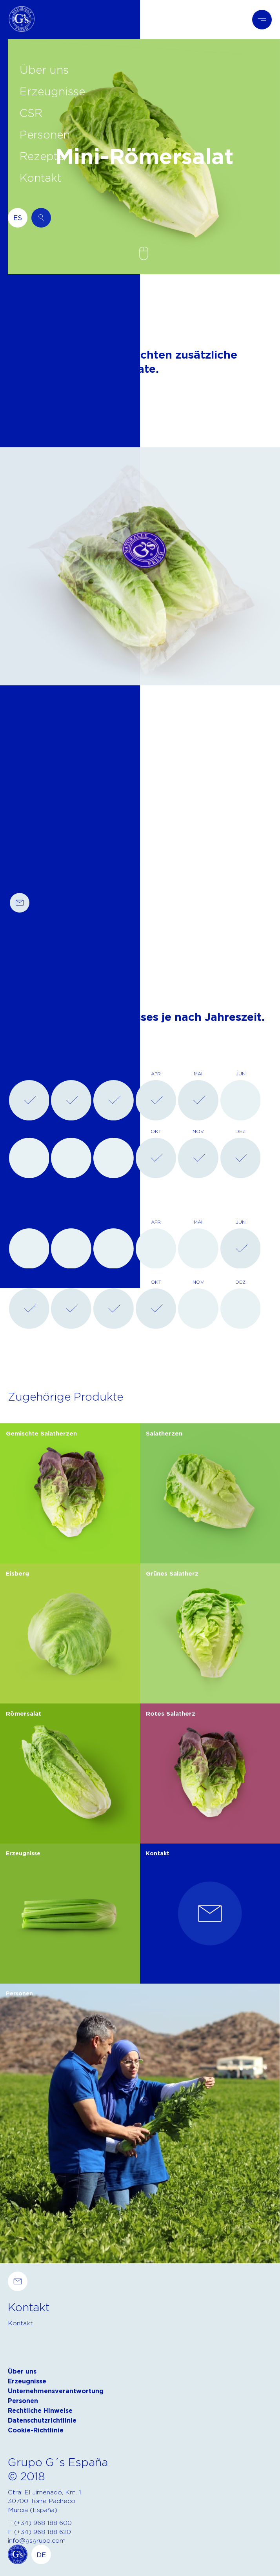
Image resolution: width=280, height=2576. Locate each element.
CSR (31, 112)
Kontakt (40, 177)
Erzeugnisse (52, 91)
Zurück (19, 323)
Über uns (44, 69)
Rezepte (42, 155)
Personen (45, 134)
